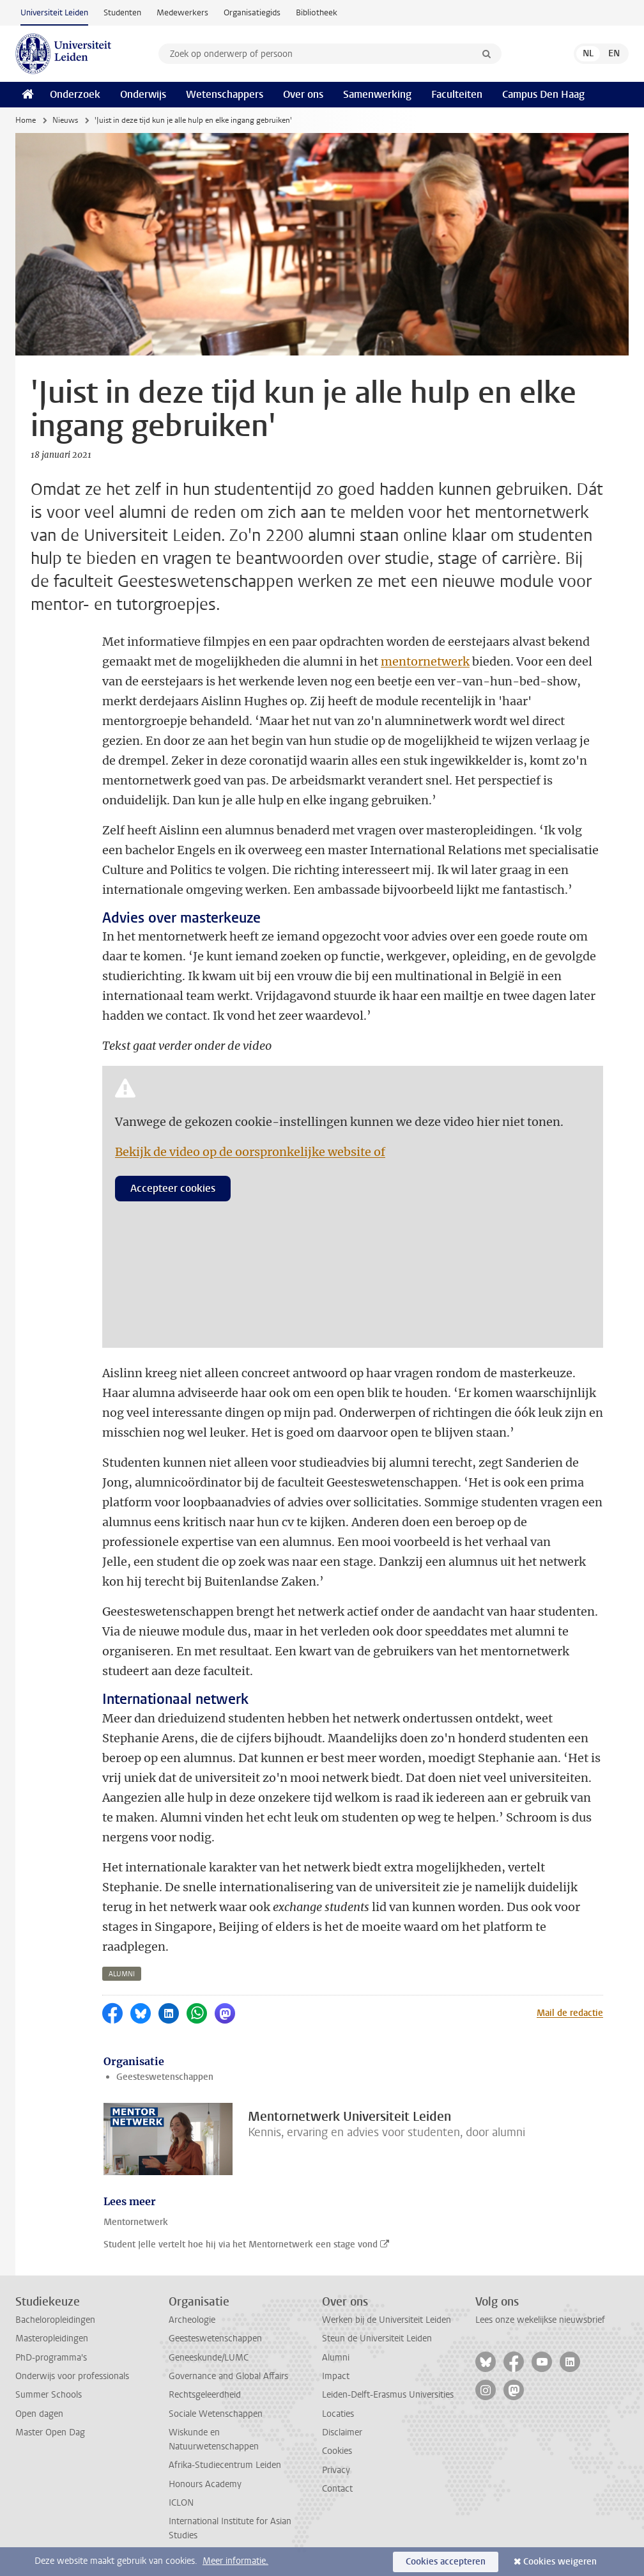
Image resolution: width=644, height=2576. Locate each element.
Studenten (122, 12)
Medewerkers (182, 12)
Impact (335, 2376)
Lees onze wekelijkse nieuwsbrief (540, 2320)
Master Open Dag (50, 2432)
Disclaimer (342, 2432)
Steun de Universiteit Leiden (377, 2338)
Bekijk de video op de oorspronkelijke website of (250, 1151)
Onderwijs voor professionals (72, 2376)
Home (25, 120)
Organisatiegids (252, 12)
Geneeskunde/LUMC (209, 2358)
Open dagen (39, 2414)
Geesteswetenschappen (164, 2077)
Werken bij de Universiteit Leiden (386, 2320)
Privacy (336, 2470)
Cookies (337, 2451)
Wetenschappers (224, 94)
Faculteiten (456, 94)
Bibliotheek (316, 12)
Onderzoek (75, 94)
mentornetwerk (425, 661)
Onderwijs (143, 94)
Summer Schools (48, 2395)
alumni (122, 1974)
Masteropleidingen (51, 2338)
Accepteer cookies (172, 1188)
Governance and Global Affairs (228, 2376)
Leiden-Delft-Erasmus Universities (388, 2395)
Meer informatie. (235, 2561)
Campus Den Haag (543, 94)
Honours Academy (205, 2484)
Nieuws (65, 120)
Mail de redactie (570, 2013)
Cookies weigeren (560, 2562)
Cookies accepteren (446, 2562)
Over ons (303, 94)
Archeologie (192, 2320)
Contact (337, 2489)
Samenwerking (377, 94)
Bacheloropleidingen (55, 2320)
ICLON (181, 2503)
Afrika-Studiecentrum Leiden (225, 2465)
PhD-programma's (51, 2358)
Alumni (335, 2358)
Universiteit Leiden (54, 12)
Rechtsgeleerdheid (205, 2395)
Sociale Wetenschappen (216, 2414)
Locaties (338, 2414)
